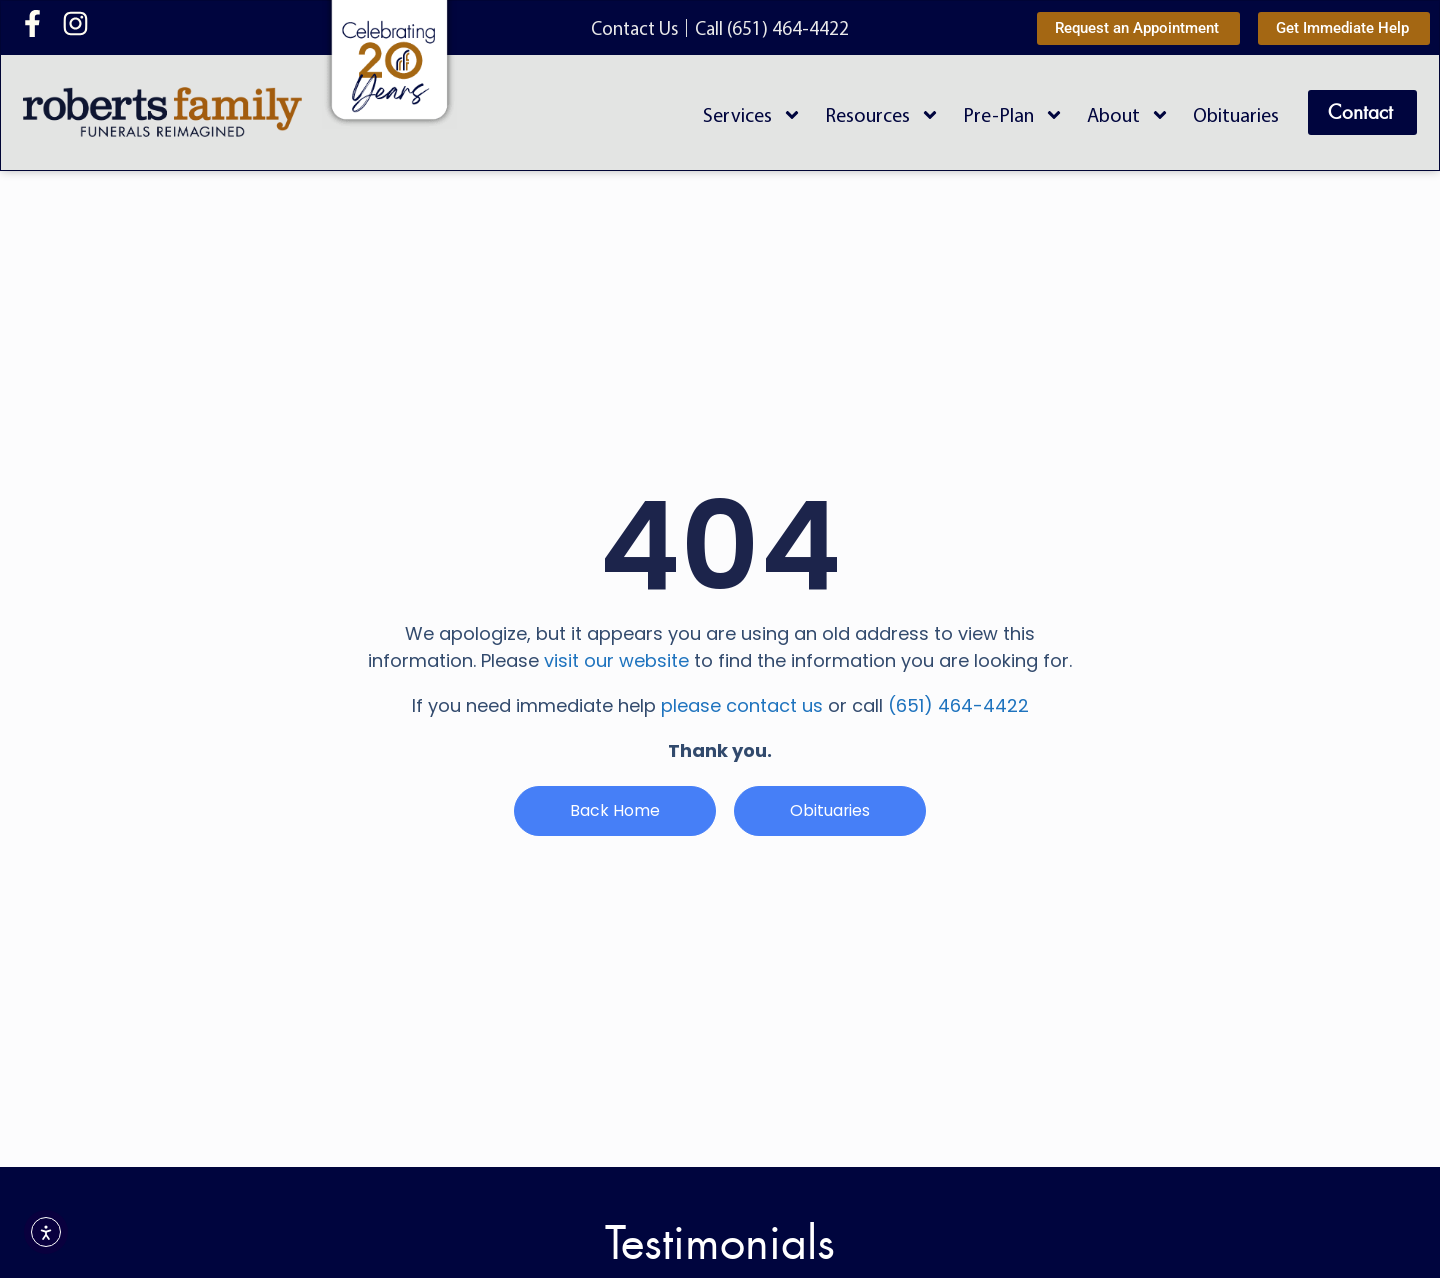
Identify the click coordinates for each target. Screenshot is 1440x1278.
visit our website (616, 660)
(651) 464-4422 (958, 705)
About (1128, 115)
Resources (882, 115)
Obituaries (1236, 114)
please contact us (742, 705)
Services (752, 115)
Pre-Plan (1013, 115)
